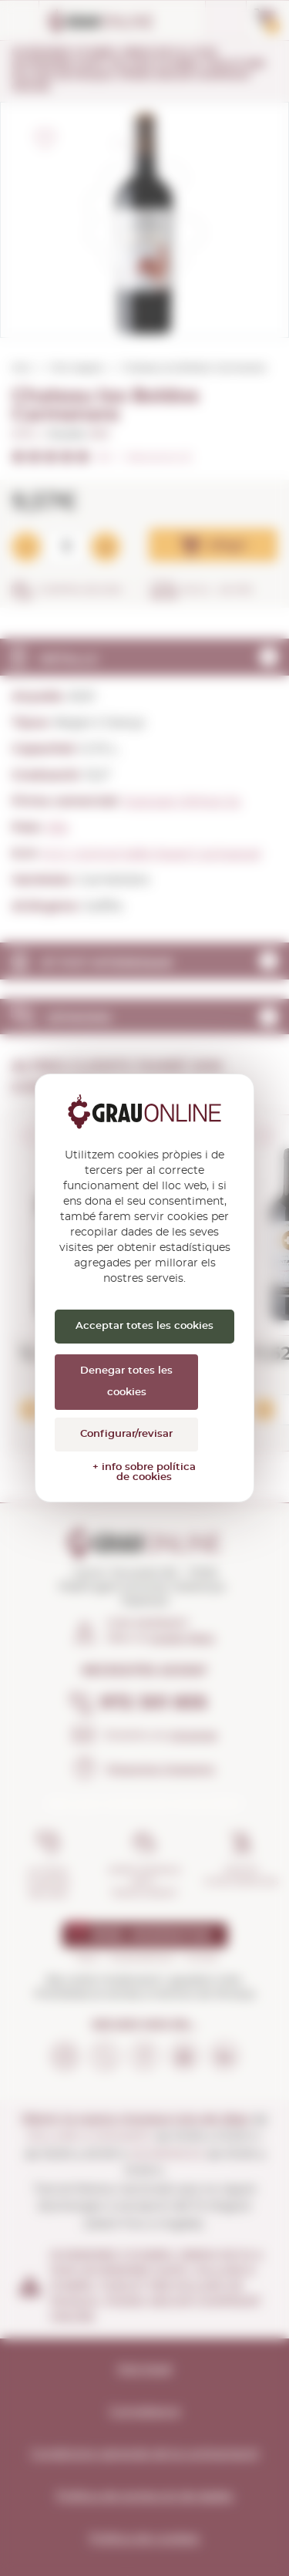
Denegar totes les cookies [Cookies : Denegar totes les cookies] (126, 1382)
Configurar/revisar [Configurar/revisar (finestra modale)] (126, 1434)
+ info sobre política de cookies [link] (144, 1472)
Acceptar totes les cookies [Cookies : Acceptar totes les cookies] (144, 1326)
